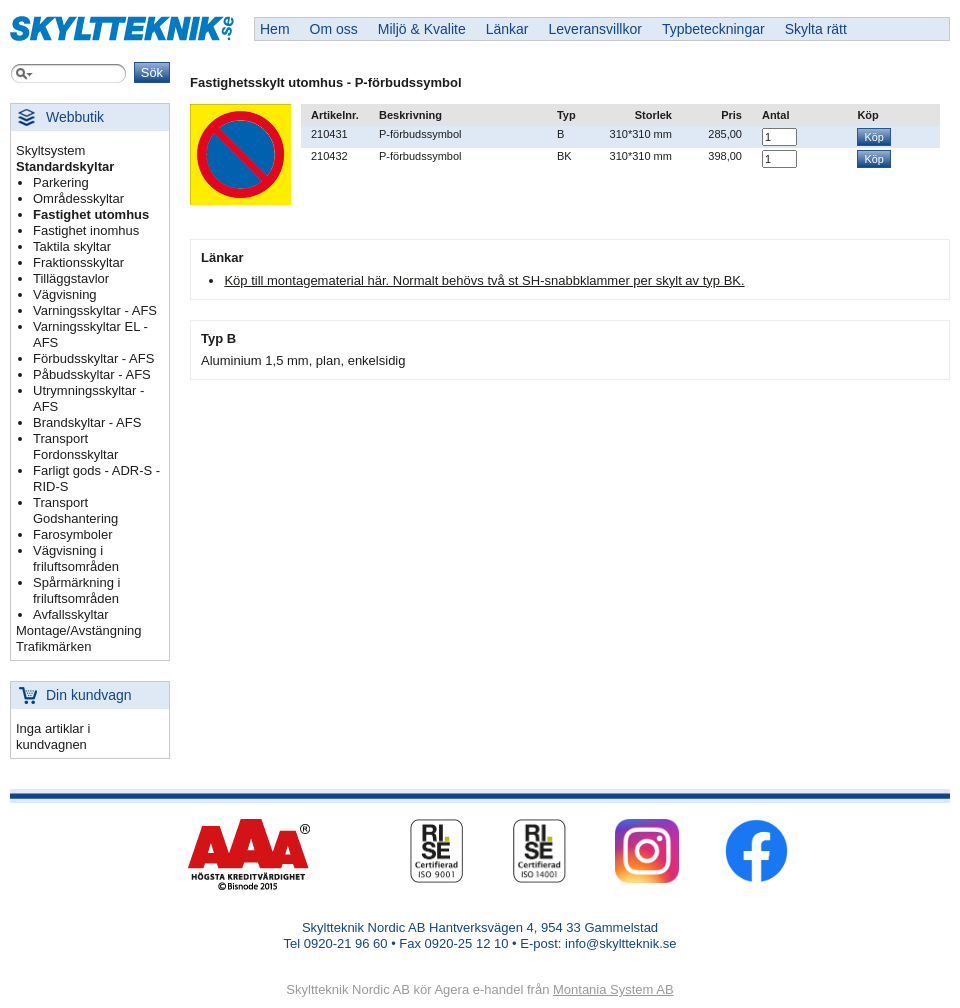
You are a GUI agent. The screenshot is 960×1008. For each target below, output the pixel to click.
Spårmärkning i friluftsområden (76, 590)
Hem (275, 29)
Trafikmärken (53, 646)
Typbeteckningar (713, 29)
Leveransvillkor (595, 29)
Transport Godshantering (75, 510)
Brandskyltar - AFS (87, 422)
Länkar (507, 29)
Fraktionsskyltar (78, 262)
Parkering (61, 182)
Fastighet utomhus (91, 214)
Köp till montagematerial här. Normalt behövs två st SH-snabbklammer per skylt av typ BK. (484, 280)
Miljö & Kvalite (422, 29)
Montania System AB (613, 989)
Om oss (334, 29)
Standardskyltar (65, 166)
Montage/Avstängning (79, 630)
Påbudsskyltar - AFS (92, 374)
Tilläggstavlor (71, 278)
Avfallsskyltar (71, 614)
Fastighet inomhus (86, 230)
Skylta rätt (816, 29)
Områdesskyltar (78, 198)
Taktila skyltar (72, 246)
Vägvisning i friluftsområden (76, 558)
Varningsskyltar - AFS (95, 310)
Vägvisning (65, 294)
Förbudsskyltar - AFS (93, 358)
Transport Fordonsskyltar (75, 446)
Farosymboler (72, 534)
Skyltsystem (50, 150)
